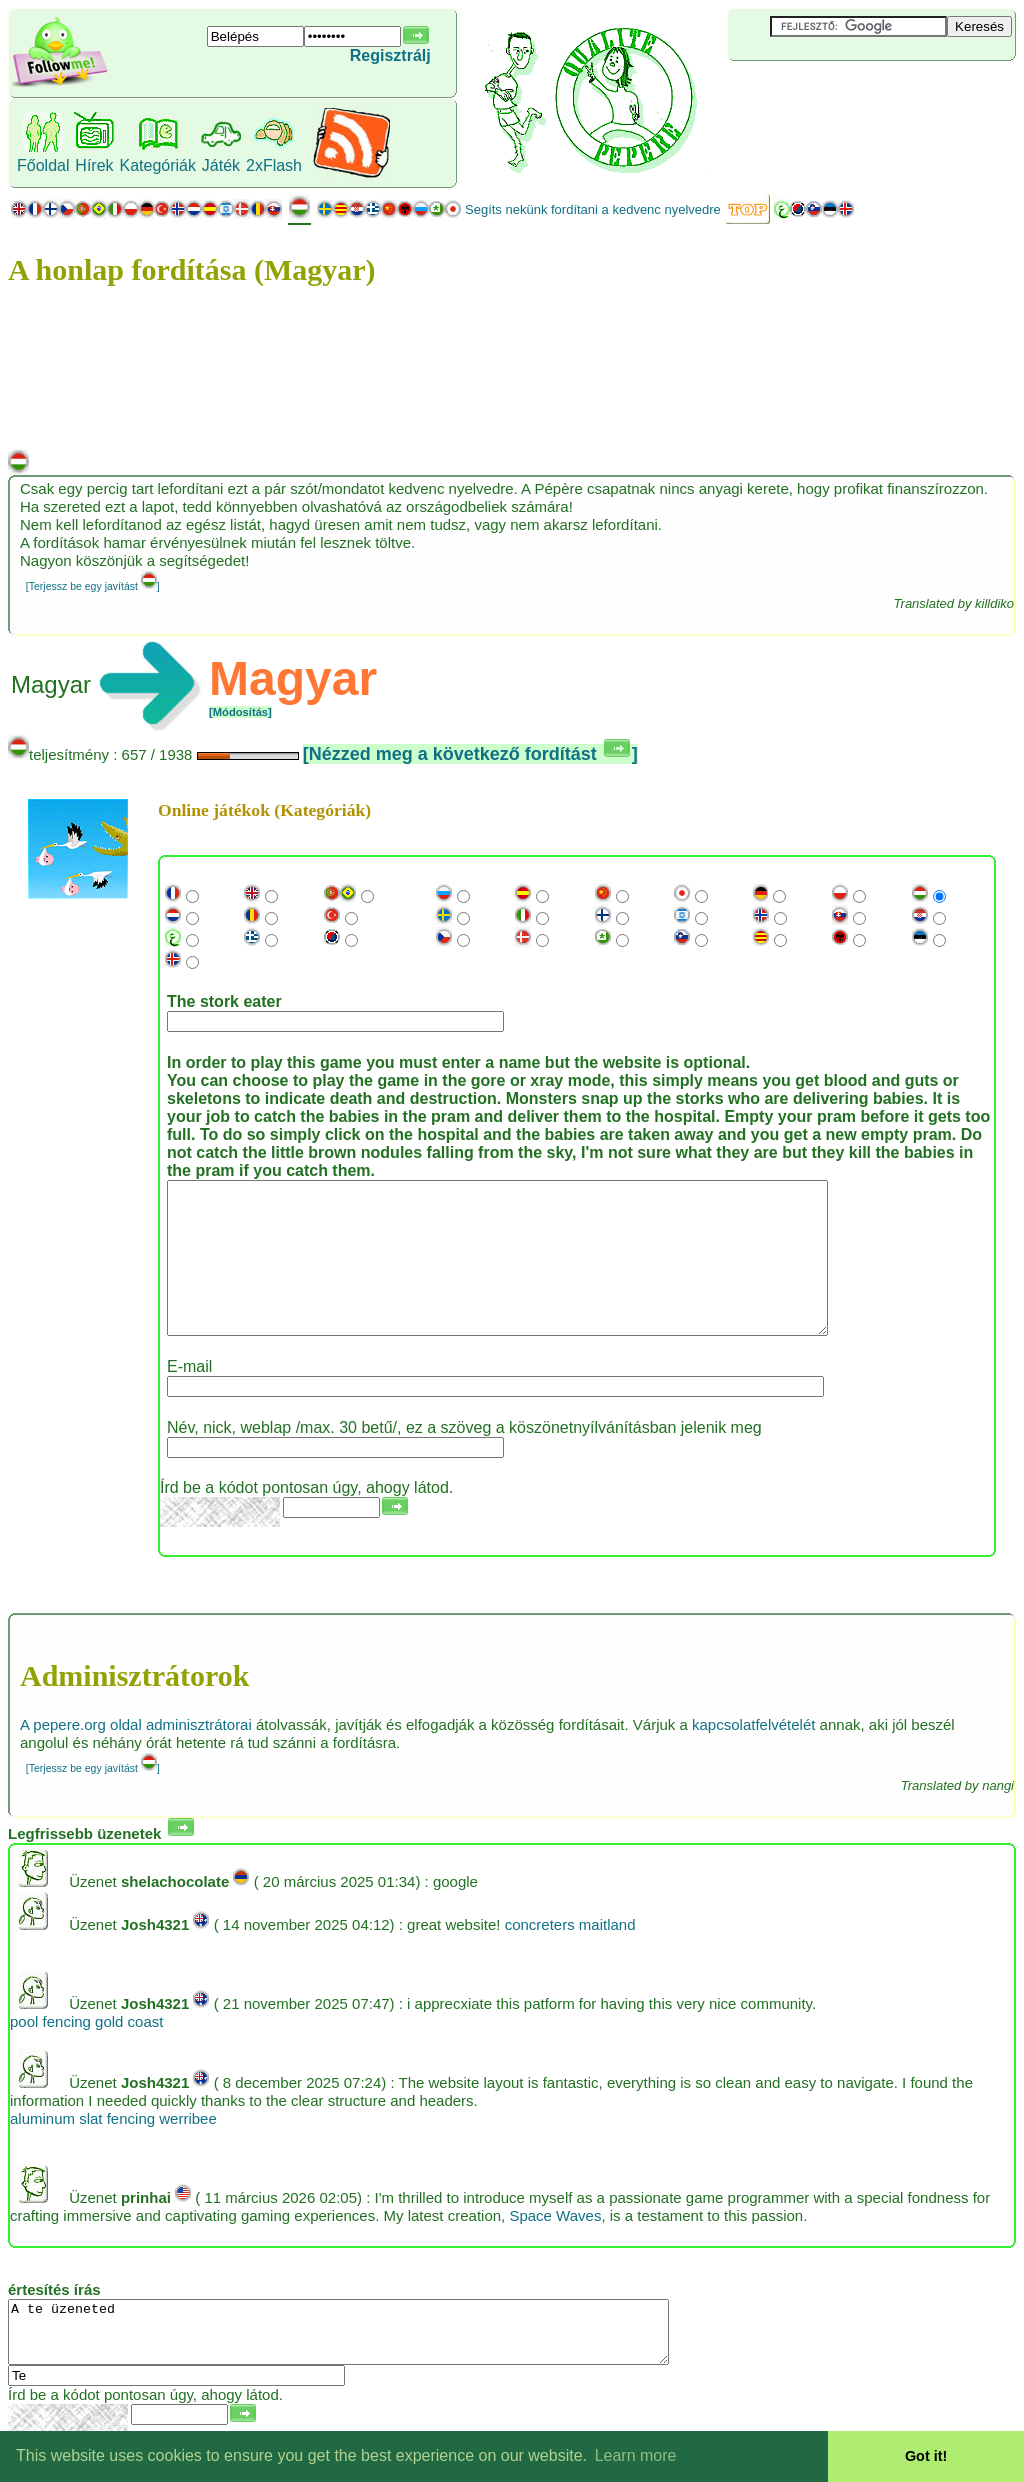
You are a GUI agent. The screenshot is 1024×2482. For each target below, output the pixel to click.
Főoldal (43, 165)
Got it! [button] (926, 2456)
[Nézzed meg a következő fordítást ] (470, 754)
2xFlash (274, 165)
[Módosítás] (240, 712)
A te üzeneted (378, 2368)
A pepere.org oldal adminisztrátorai (136, 1754)
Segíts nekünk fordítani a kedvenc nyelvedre (593, 209)
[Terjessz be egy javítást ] (93, 586)
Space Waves (555, 2245)
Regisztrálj (390, 55)
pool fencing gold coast (86, 2051)
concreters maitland (570, 1954)
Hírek (94, 165)
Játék (221, 165)
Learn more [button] (636, 2455)
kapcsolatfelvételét (753, 1754)
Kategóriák (157, 165)
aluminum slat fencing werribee (113, 2148)
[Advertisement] (847, 94)
